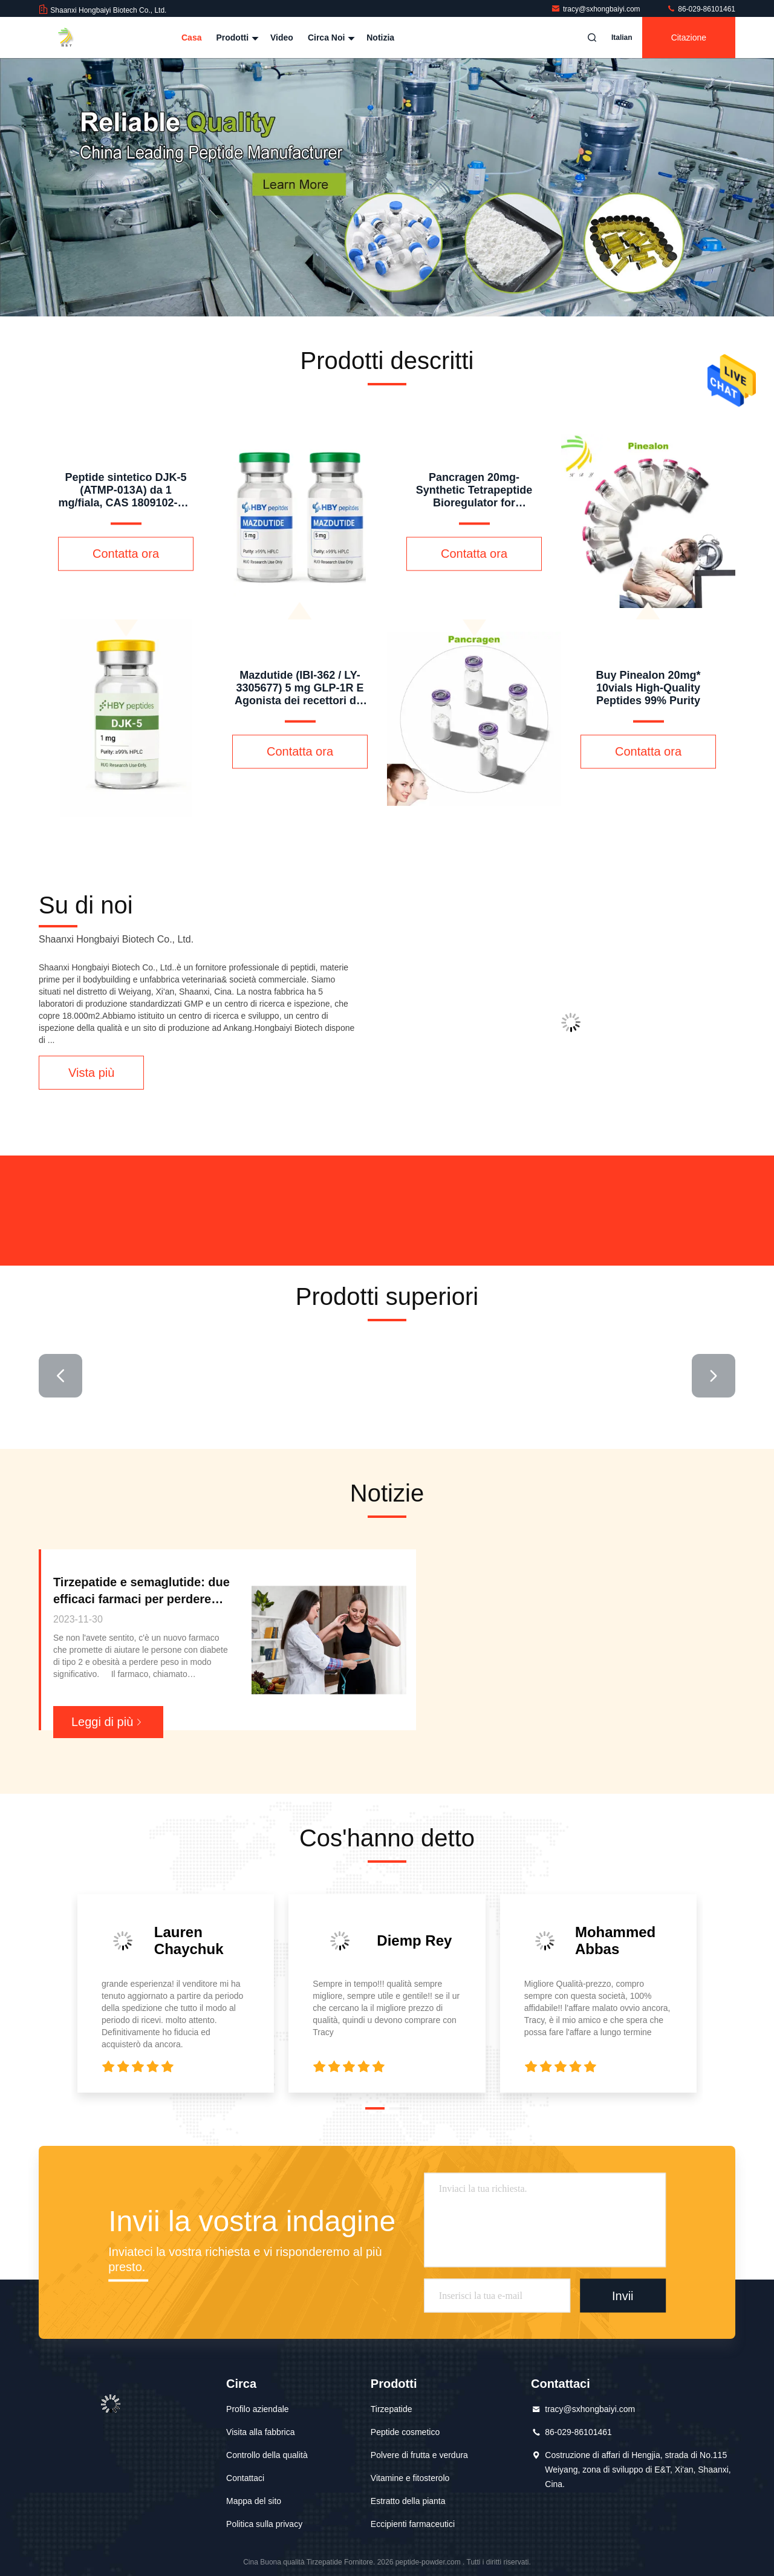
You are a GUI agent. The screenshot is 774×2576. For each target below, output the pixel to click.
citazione (688, 37)
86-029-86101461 (700, 9)
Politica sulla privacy (264, 2524)
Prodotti (236, 37)
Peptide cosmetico (405, 2432)
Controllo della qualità (267, 2455)
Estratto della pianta (408, 2501)
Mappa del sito (253, 2501)
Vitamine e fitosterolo (410, 2478)
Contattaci (245, 2478)
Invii (623, 2295)
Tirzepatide (391, 2409)
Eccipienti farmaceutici (413, 2524)
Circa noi (330, 37)
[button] (375, 2108)
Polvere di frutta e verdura (419, 2455)
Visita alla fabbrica (260, 2432)
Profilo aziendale (257, 2409)
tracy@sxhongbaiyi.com (596, 9)
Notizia (380, 37)
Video (281, 37)
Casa (191, 37)
